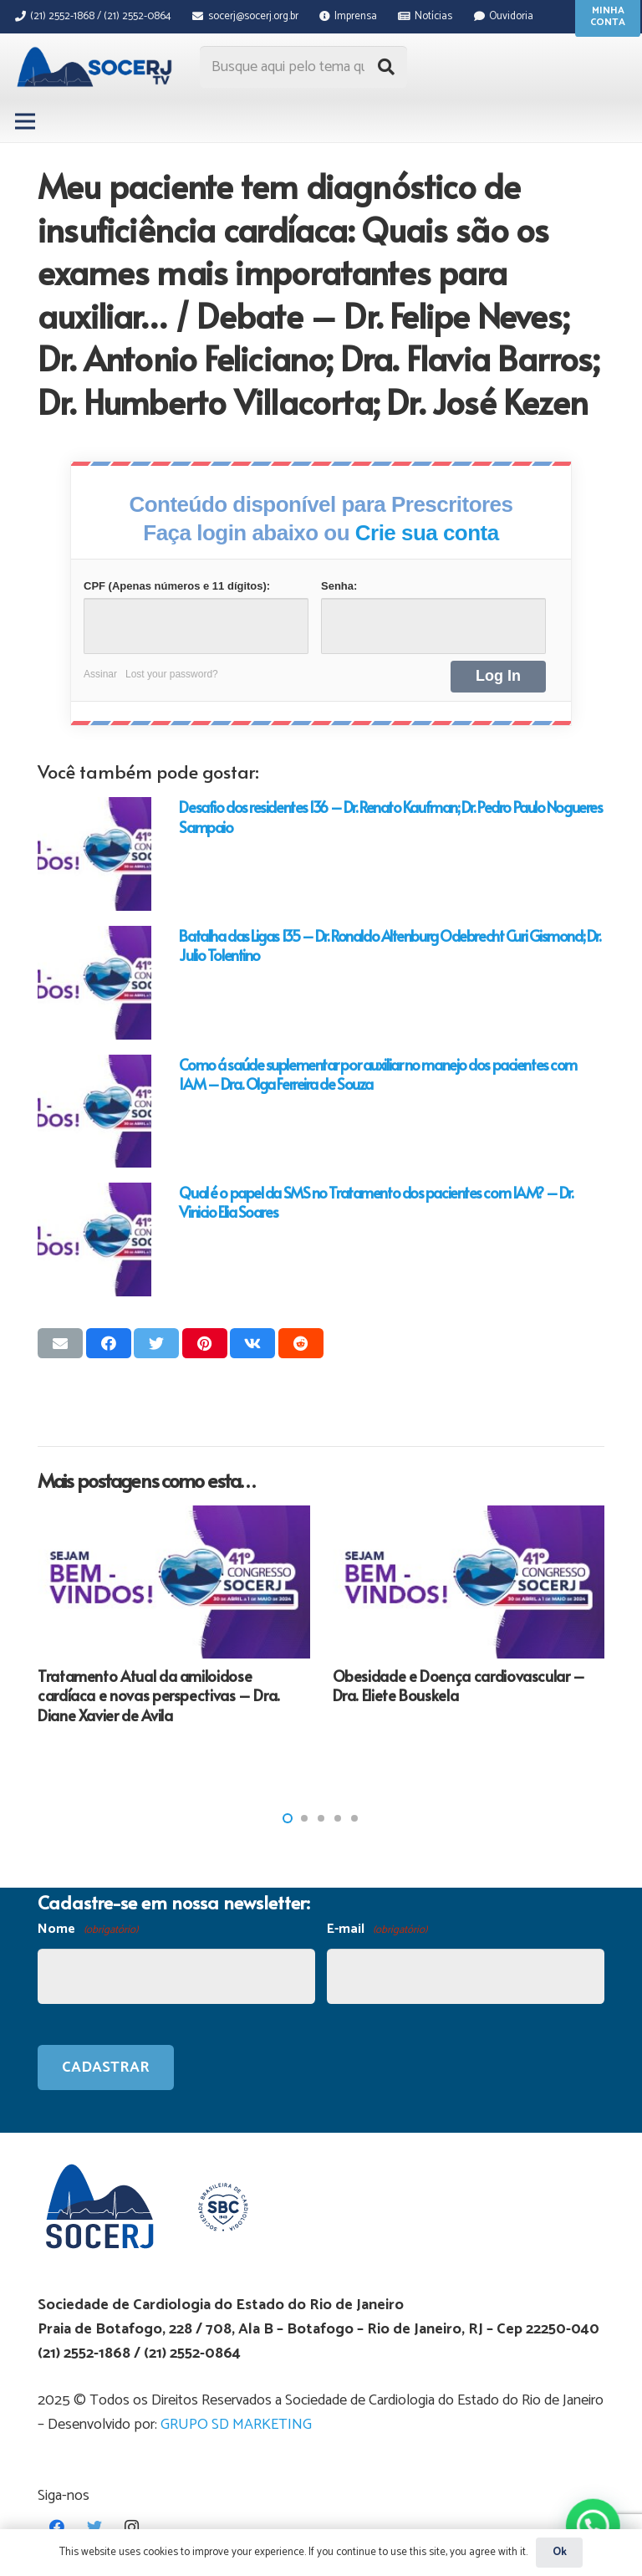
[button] (287, 1818)
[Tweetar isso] (156, 1343)
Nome (88, 1930)
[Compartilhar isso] (108, 1343)
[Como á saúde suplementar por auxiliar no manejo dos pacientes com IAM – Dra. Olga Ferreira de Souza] (94, 1111)
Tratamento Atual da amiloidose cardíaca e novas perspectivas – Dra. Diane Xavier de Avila (159, 1695)
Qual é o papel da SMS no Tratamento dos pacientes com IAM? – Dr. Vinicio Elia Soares (376, 1202)
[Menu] (25, 121)
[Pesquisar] (386, 67)
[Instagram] (131, 2527)
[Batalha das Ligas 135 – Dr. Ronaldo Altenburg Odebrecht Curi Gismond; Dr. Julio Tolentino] (94, 983)
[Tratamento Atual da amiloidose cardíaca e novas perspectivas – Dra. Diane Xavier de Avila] (174, 1582)
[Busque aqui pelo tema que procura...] (303, 67)
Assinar (100, 674)
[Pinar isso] (204, 1343)
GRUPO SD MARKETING (236, 2424)
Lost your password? (171, 674)
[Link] (96, 67)
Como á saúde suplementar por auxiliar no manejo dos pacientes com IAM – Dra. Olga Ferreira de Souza (377, 1074)
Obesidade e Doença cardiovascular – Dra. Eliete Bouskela (459, 1685)
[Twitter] (94, 2527)
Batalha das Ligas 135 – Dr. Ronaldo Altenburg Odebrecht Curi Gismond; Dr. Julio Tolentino (389, 945)
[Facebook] (56, 2527)
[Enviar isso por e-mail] (60, 1343)
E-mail (377, 1930)
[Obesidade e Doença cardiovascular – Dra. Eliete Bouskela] (469, 1582)
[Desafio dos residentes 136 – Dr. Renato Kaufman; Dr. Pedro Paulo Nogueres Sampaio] (94, 854)
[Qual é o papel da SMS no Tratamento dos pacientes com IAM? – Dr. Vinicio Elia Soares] (94, 1239)
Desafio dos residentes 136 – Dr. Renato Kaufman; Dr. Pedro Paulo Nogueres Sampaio (390, 816)
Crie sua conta (427, 532)
